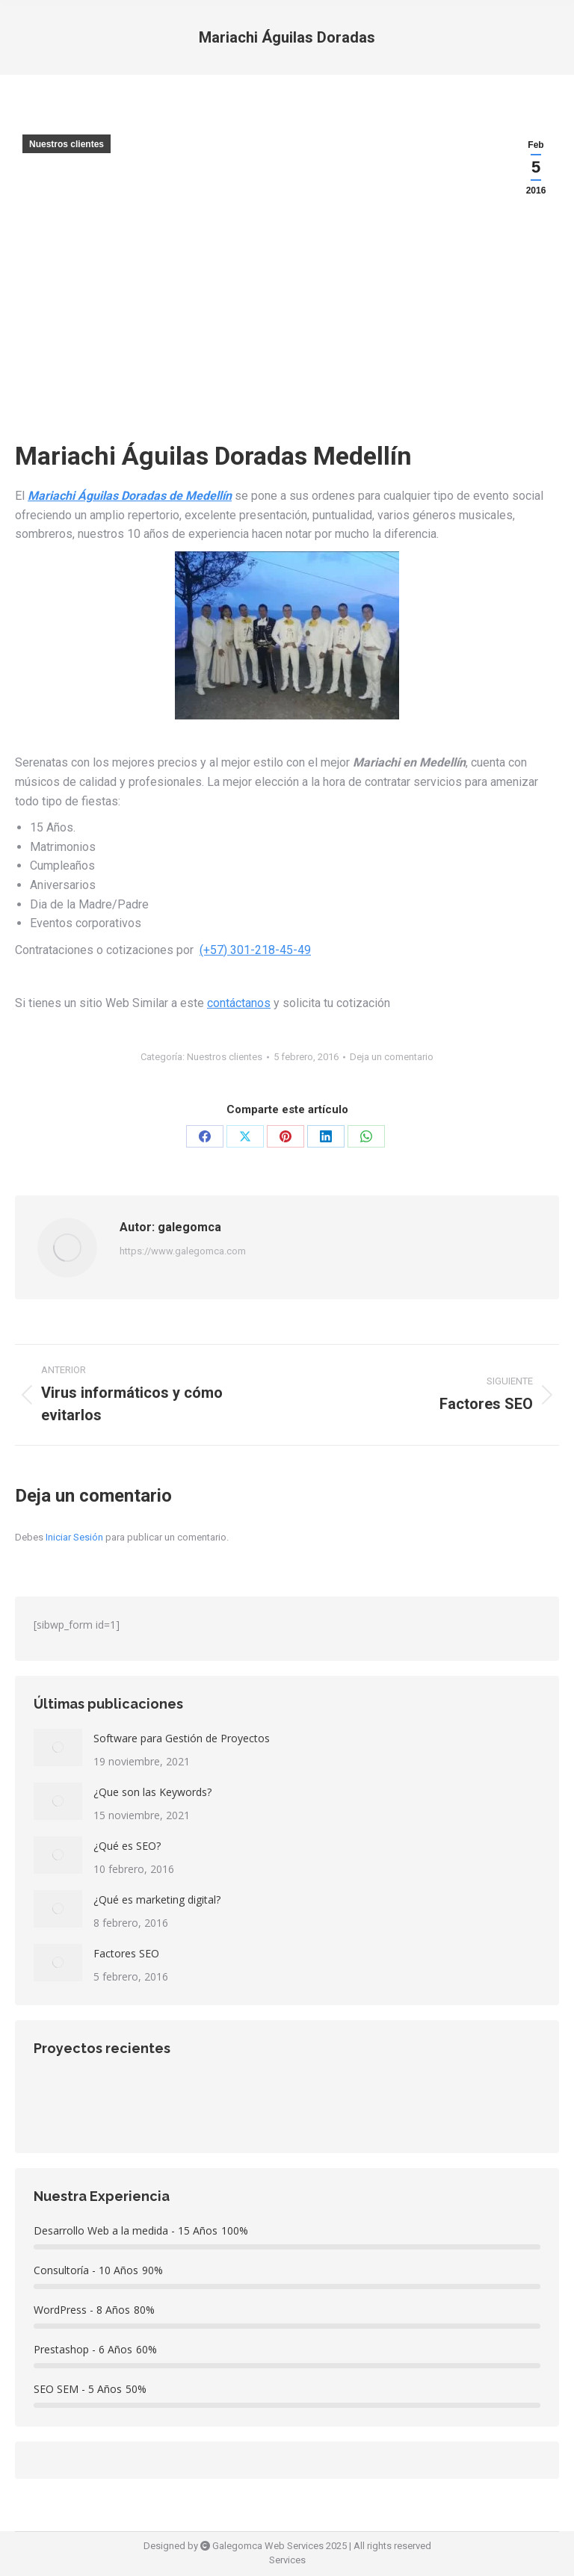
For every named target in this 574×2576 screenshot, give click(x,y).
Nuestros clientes (66, 144)
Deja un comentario (391, 1056)
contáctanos (239, 1003)
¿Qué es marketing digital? (156, 1899)
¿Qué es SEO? (127, 1846)
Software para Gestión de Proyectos (181, 1738)
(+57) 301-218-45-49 (255, 950)
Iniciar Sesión (75, 1537)
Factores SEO (126, 1953)
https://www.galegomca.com (183, 1251)
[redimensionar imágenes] (58, 1747)
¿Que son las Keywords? (152, 1792)
